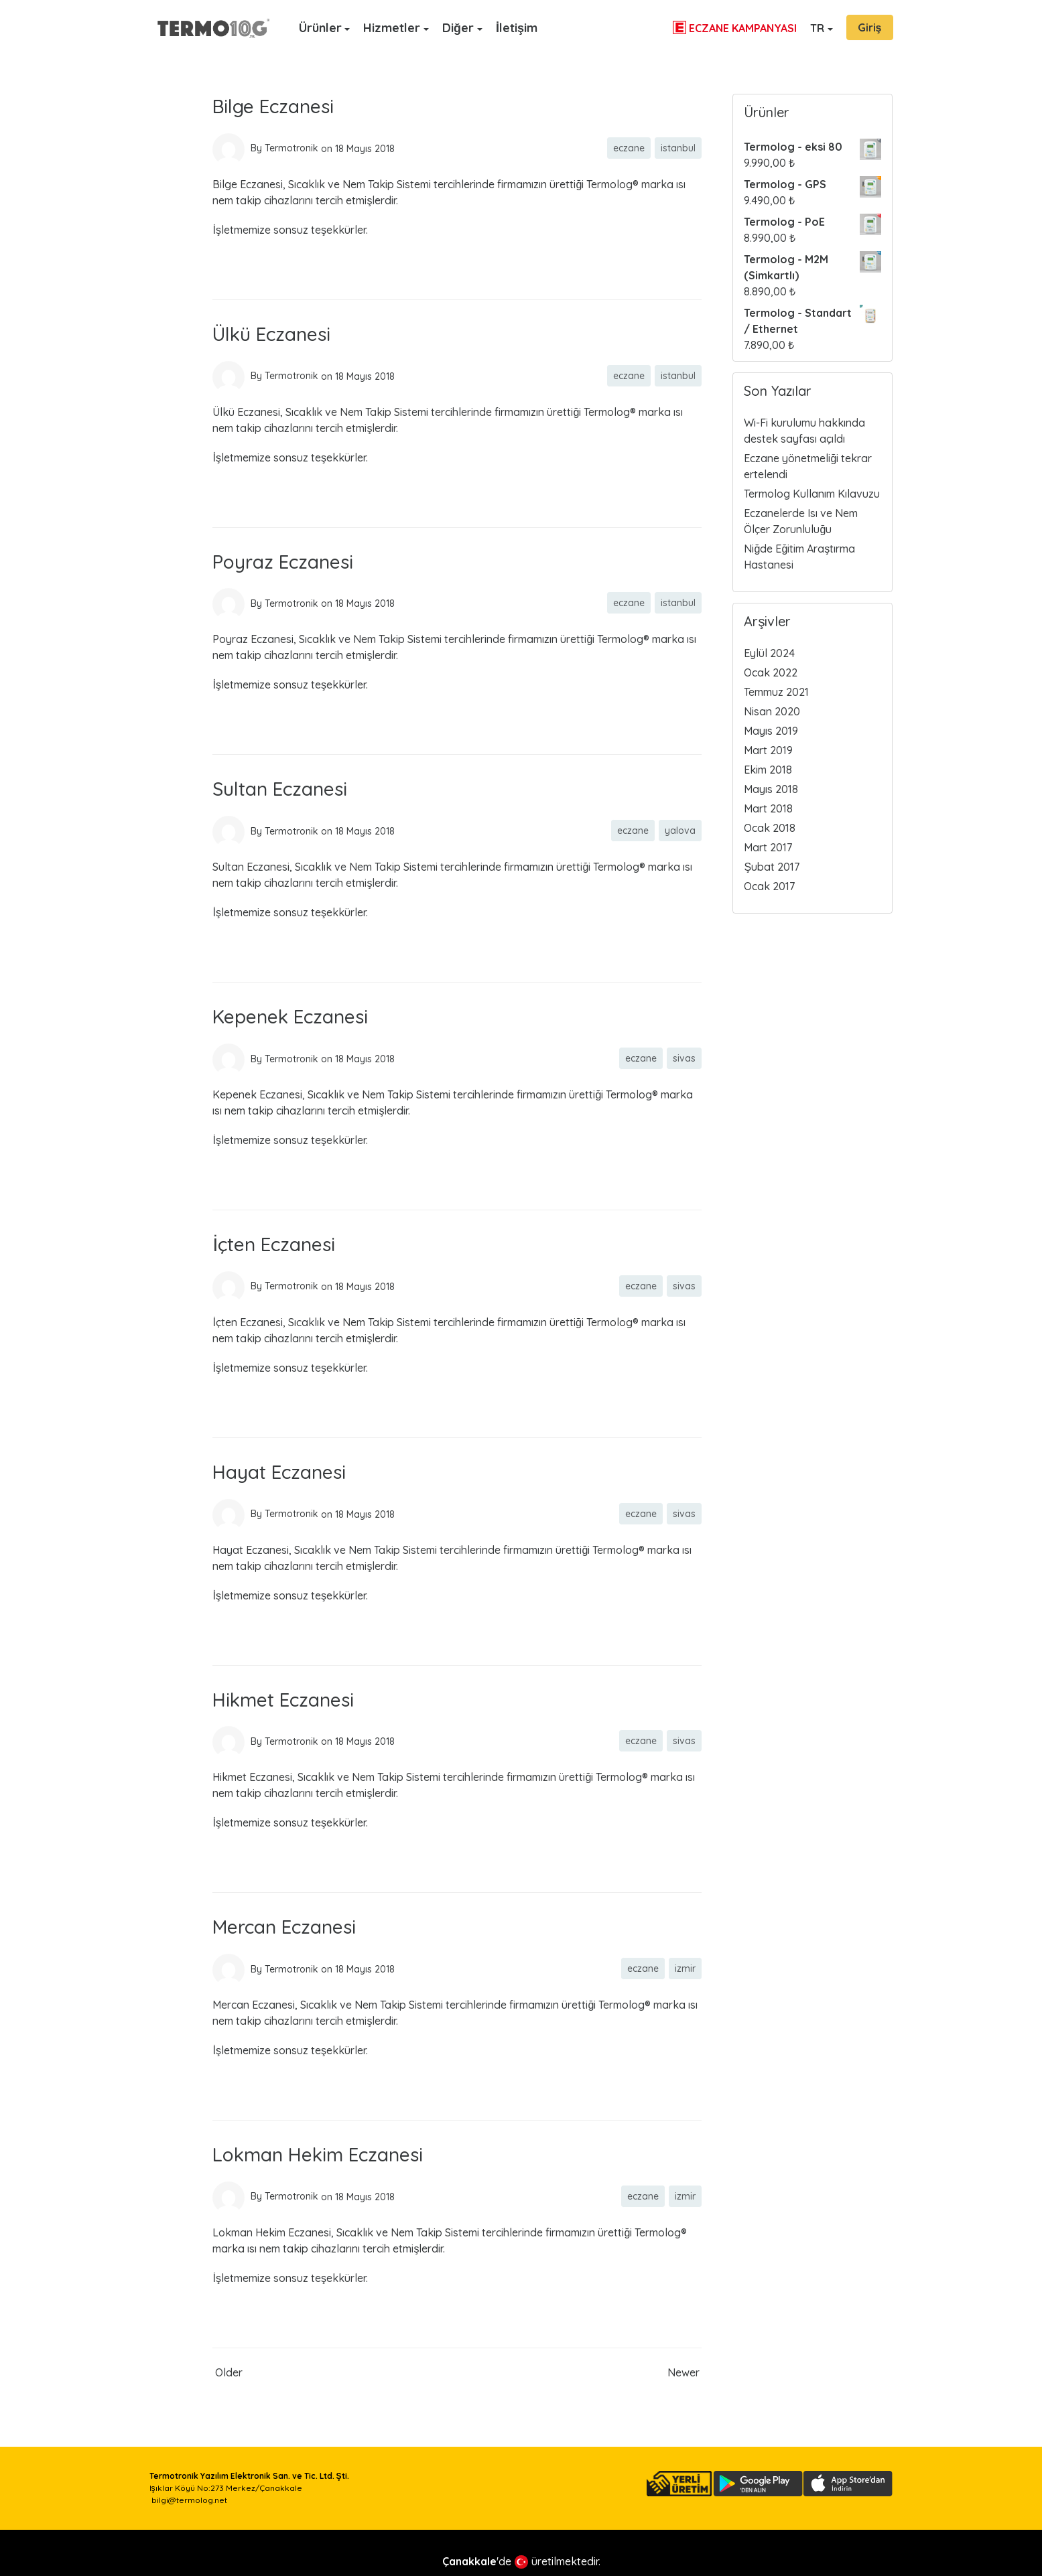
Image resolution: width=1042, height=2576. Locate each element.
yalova (680, 831)
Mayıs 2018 (771, 789)
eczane (629, 148)
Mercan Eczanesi (284, 1926)
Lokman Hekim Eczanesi (317, 2154)
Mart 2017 (768, 847)
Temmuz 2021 (776, 692)
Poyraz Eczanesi (282, 561)
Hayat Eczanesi (279, 1472)
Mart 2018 (768, 808)
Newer (683, 2372)
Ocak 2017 (769, 886)
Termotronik (291, 148)
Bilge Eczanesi (273, 106)
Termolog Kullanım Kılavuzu (812, 493)
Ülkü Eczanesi (271, 334)
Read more (239, 270)
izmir (685, 1968)
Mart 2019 (768, 750)
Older (229, 2372)
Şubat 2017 (771, 866)
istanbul (678, 148)
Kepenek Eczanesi (290, 1016)
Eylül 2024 (769, 653)
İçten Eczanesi (273, 1244)
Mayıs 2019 (771, 730)
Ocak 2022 (770, 672)
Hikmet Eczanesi (283, 1699)
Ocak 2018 (769, 828)
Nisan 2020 (772, 711)
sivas (684, 1058)
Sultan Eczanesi (279, 788)
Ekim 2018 (768, 769)
